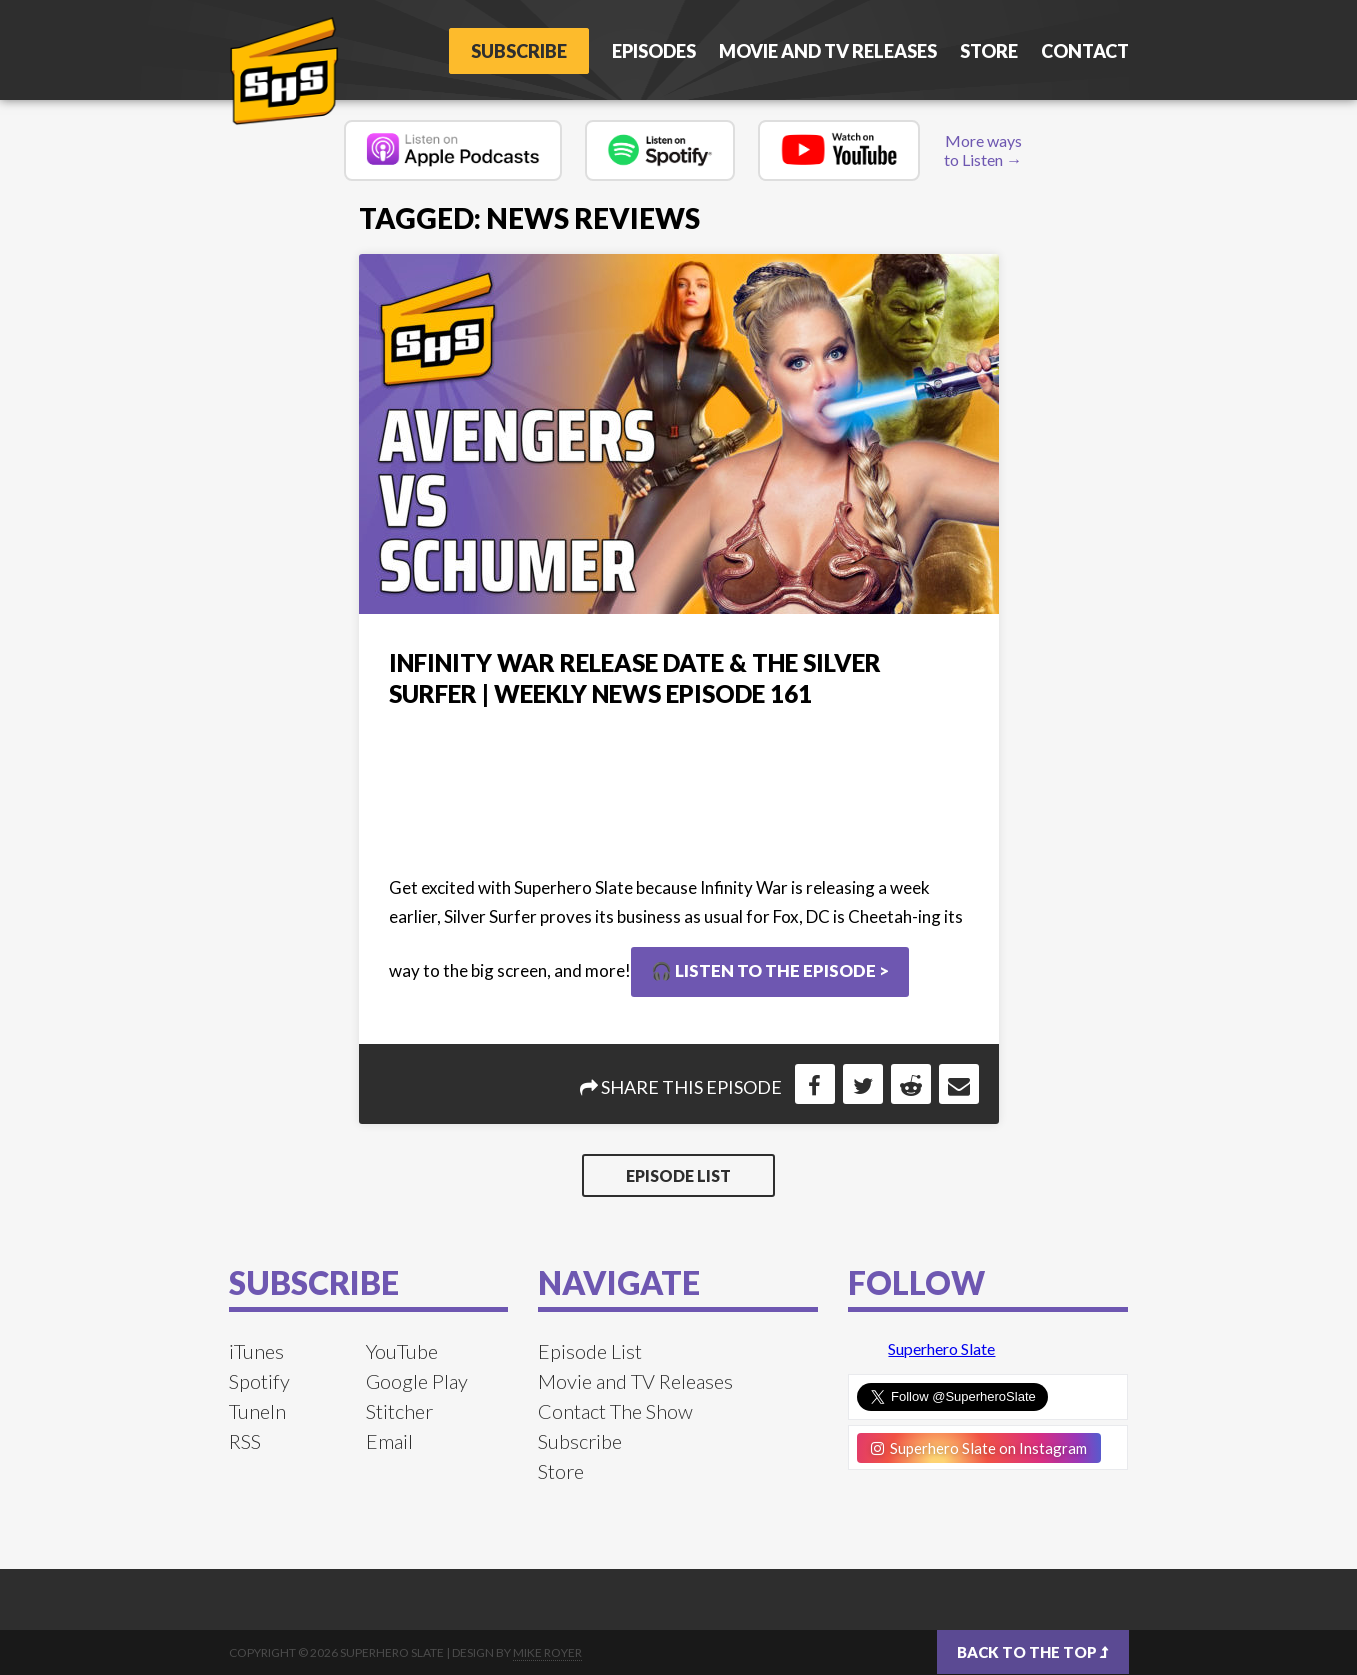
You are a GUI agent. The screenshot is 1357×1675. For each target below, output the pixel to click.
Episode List (678, 1175)
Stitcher (399, 1411)
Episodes (654, 51)
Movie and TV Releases (828, 51)
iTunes (256, 1351)
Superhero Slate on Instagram (979, 1448)
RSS (245, 1441)
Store (989, 51)
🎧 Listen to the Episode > (770, 970)
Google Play (417, 1381)
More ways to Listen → (983, 150)
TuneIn (257, 1411)
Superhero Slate (941, 1348)
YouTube (402, 1351)
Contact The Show (615, 1411)
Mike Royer (547, 1652)
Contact (1085, 51)
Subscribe (519, 51)
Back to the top (1033, 1652)
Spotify (259, 1381)
